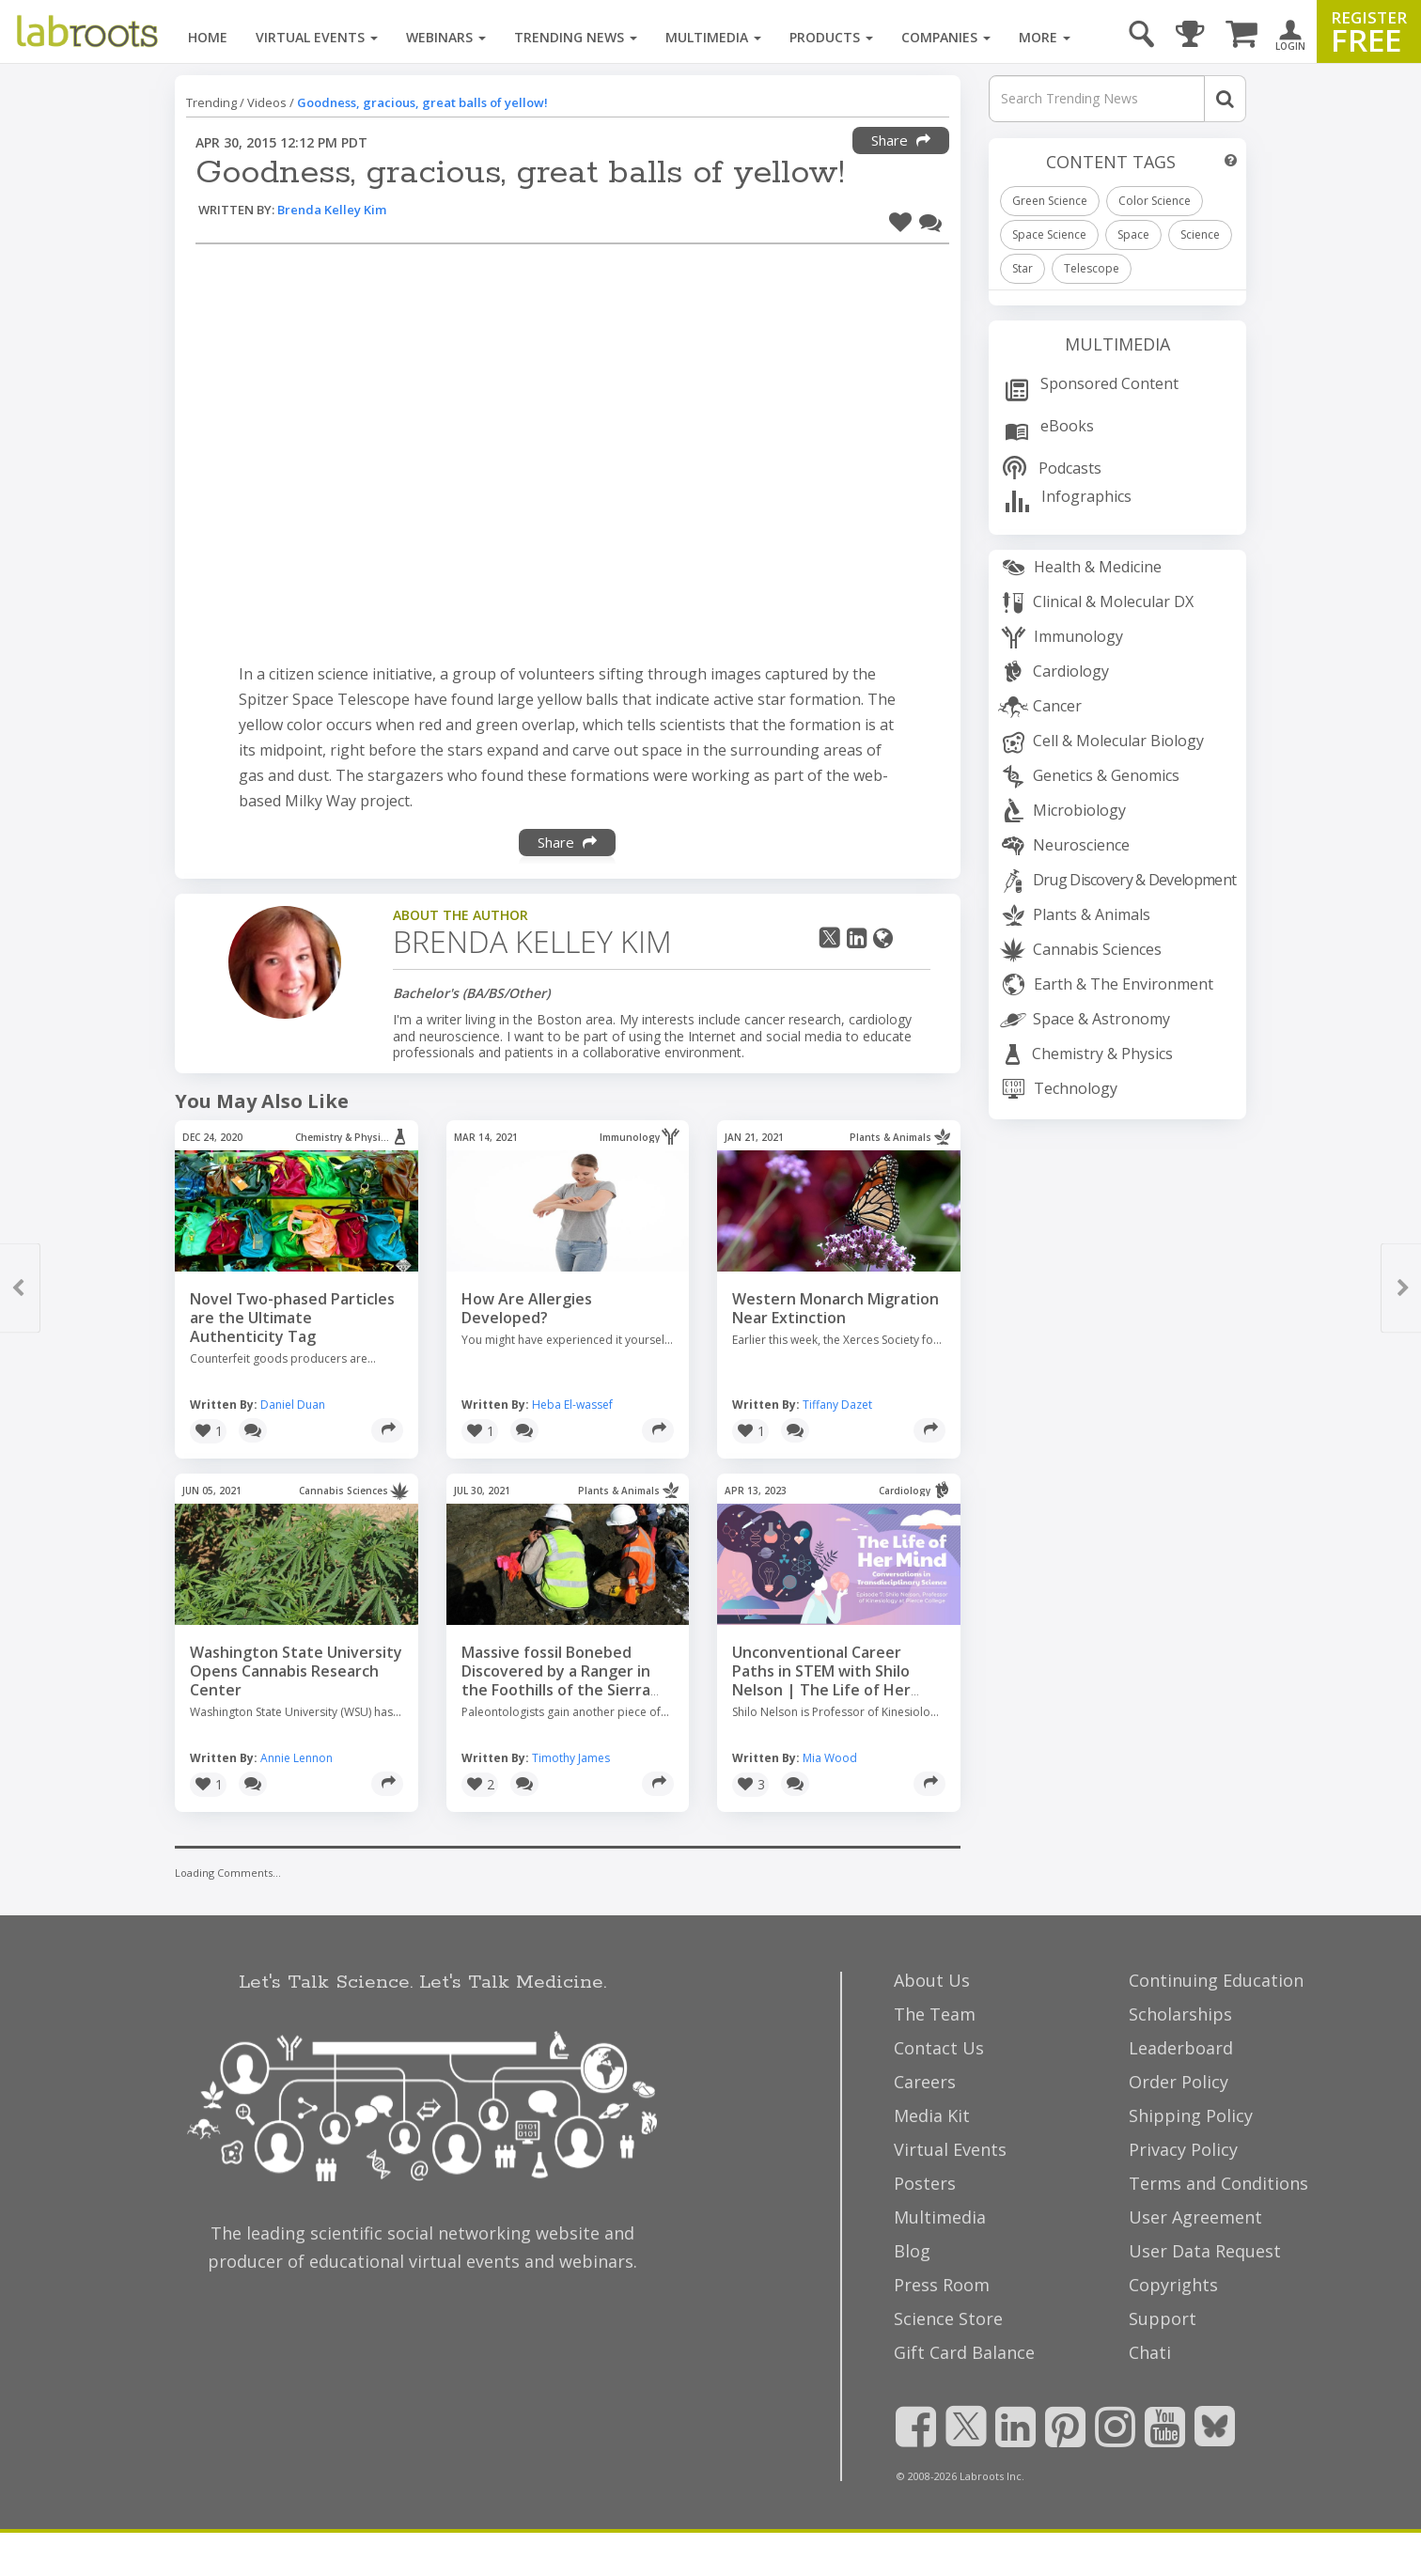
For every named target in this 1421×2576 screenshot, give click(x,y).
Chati (1150, 2352)
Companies (946, 37)
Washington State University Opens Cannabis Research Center (296, 1671)
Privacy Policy (1183, 2149)
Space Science (1049, 234)
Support (1162, 2318)
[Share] (387, 1430)
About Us (932, 1980)
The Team (935, 2014)
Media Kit (932, 2115)
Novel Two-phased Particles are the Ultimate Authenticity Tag (292, 1317)
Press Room (942, 2284)
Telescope (1091, 268)
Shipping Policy (1191, 2115)
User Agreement (1195, 2217)
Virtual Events (317, 37)
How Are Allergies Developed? (526, 1308)
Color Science (1154, 201)
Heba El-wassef (572, 1405)
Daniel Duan (292, 1405)
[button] (900, 219)
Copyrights (1173, 2284)
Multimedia (713, 37)
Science (1200, 234)
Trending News (575, 37)
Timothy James (571, 1758)
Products (831, 37)
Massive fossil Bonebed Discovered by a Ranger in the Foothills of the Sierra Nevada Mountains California (566, 1680)
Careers (925, 2081)
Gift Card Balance (964, 2352)
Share (900, 140)
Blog (912, 2250)
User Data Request (1205, 2250)
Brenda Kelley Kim (331, 209)
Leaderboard (1181, 2047)
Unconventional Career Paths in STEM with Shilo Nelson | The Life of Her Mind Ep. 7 (821, 1680)
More (1044, 37)
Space (1133, 234)
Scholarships (1180, 2014)
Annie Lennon (296, 1758)
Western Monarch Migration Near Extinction (835, 1308)
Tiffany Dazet (837, 1405)
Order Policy (1178, 2081)
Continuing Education (1216, 1980)
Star (1022, 268)
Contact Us (939, 2047)
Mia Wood (830, 1758)
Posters (925, 2183)
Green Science (1049, 201)
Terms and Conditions (1218, 2183)
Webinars (446, 37)
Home (207, 37)
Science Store (948, 2318)
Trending (211, 102)
